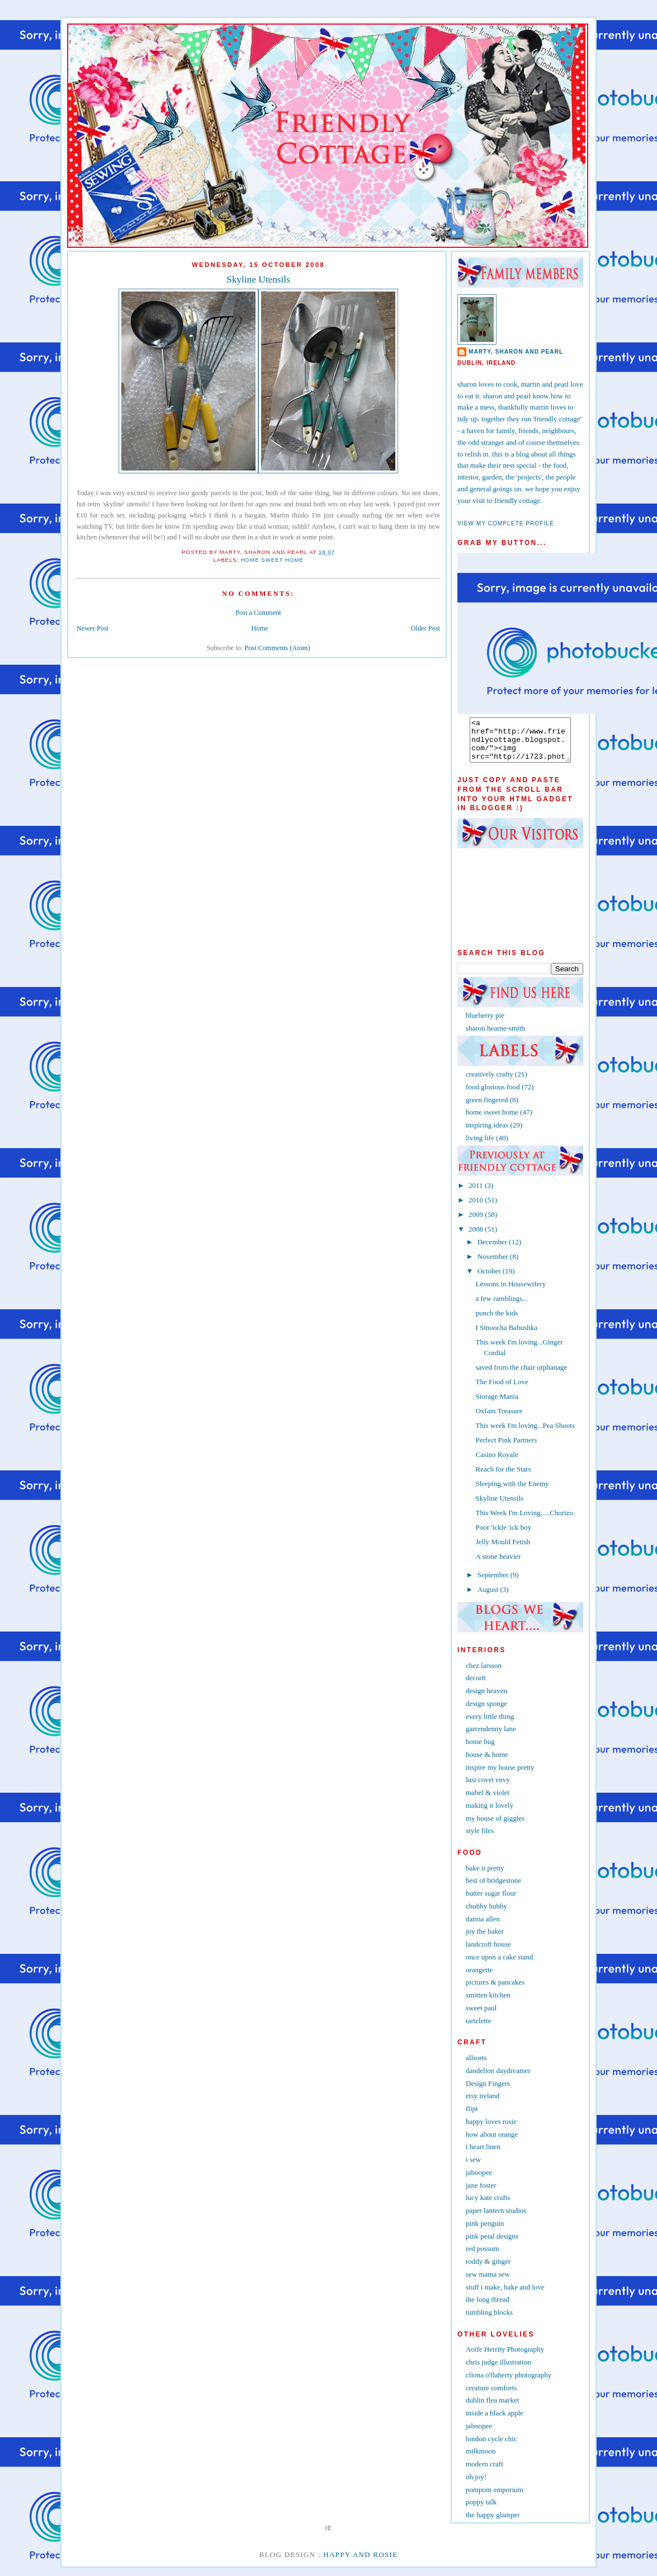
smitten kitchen (488, 2003)
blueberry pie (485, 1023)
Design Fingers (488, 2092)
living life (480, 1146)
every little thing (490, 1725)
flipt (472, 2117)
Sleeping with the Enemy (512, 1492)
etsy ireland (482, 2104)
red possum (482, 2257)
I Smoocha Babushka (506, 1336)
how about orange (492, 2142)
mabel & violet (487, 1801)
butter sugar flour (491, 1901)
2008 (477, 1237)
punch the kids (496, 1321)
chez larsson (484, 1674)
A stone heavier (498, 1564)
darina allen (483, 1927)
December (493, 1250)
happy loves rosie (491, 2130)
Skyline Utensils (258, 279)
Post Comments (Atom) (277, 648)
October (490, 1279)
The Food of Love (501, 1390)
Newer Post (92, 628)
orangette (479, 1978)
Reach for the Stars (503, 1477)
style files (480, 1839)
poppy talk (481, 2510)
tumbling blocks (489, 2320)
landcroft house (488, 1952)
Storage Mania (496, 1404)
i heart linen (483, 2155)
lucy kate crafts (488, 2206)
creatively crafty (489, 1082)
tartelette (478, 2029)
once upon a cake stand (499, 1965)
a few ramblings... (501, 1307)
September (494, 1583)
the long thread (487, 2308)
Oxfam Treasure (498, 1419)
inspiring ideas (487, 1133)
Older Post (425, 628)
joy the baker (485, 1939)
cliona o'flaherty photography (508, 2383)
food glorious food (493, 1095)
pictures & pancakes (495, 1990)
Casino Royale (496, 1463)
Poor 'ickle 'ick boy (503, 1535)
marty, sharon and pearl (516, 352)
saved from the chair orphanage (521, 1375)
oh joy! (476, 2485)
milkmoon (480, 2459)
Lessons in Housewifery (510, 1292)
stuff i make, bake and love (505, 2295)
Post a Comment (258, 613)
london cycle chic (491, 2447)
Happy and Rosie (360, 2563)
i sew (473, 2168)
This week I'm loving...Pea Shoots (524, 1434)
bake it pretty (485, 1876)
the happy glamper (493, 2523)
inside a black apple (494, 2421)
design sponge (486, 1712)
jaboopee (479, 2181)
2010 (477, 1208)
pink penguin (485, 2231)
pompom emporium (494, 2498)
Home (259, 628)
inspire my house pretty (500, 1775)
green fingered (487, 1108)
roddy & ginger (488, 2269)
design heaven (486, 1699)
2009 (477, 1223)
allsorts (476, 2066)
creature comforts (491, 2396)
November (494, 1265)
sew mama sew (488, 2282)
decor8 (475, 1686)
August (489, 1597)
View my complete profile (505, 523)
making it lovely (489, 1813)
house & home (487, 1763)
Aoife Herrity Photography (505, 2357)
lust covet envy (488, 1788)
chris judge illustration (498, 2370)
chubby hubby (486, 1914)
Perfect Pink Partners (506, 1448)
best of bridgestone (493, 1888)
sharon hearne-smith (495, 1036)
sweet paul (481, 2016)
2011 (477, 1194)
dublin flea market (492, 2408)
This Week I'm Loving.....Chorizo (524, 1521)
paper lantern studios (496, 2219)
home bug (480, 1750)
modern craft (484, 2472)
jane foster (481, 2193)
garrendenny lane (491, 1737)
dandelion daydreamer (498, 2079)
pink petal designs (492, 2244)
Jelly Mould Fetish (502, 1550)
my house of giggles (495, 1826)
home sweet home (272, 560)
